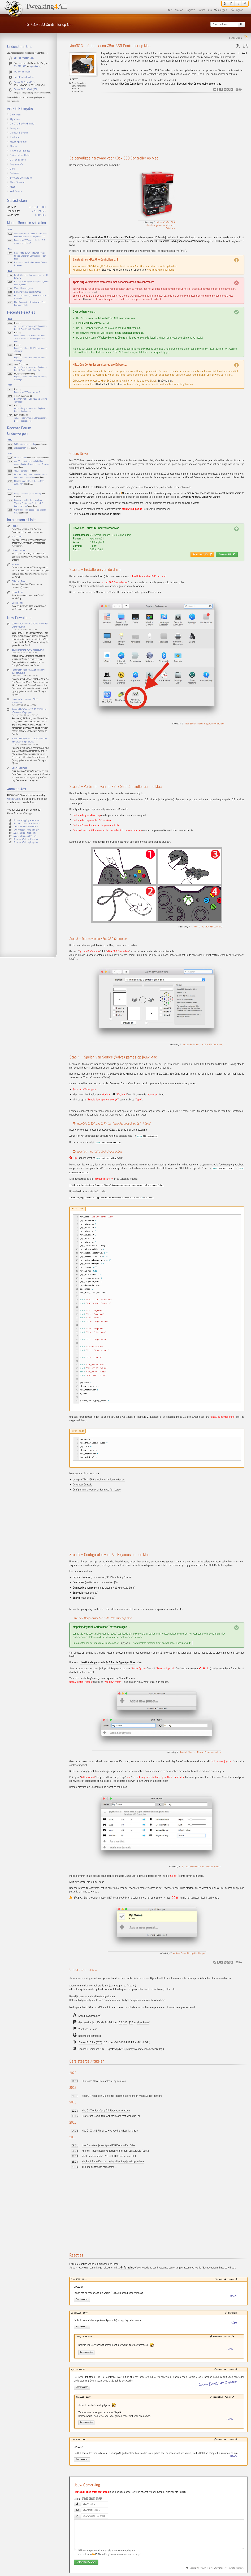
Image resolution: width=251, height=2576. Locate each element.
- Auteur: (230, 2278)
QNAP (12, 168)
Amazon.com (13, 799)
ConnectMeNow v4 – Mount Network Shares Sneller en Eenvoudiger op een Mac (30, 256)
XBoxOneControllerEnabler (108, 384)
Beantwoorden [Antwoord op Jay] (82, 2325)
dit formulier (126, 2266)
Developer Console (82, 1483)
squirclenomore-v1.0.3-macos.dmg (28, 649)
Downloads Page (19, 768)
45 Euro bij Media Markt (167, 237)
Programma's (16, 164)
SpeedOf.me (17, 592)
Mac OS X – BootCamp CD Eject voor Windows (106, 2109)
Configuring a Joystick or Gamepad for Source (97, 1488)
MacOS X (75, 88)
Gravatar (217, 2566)
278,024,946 (39, 211)
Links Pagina (17, 602)
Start (169, 10)
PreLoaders (17, 536)
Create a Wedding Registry (26, 839)
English (237, 10)
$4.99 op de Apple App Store (120, 1661)
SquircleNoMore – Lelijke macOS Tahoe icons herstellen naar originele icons (30, 235)
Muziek (13, 146)
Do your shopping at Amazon (26, 820)
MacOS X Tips (77, 91)
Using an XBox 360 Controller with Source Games (99, 1478)
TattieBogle (93, 474)
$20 (131, 2021)
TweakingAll (46, 6)
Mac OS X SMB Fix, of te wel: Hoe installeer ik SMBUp (110, 2129)
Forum (201, 10)
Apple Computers (78, 83)
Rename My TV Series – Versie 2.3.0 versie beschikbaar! (29, 242)
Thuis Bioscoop (17, 182)
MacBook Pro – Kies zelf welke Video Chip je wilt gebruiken (113, 2160)
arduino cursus (20, 457)
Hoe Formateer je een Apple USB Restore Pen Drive (108, 2144)
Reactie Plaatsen (86, 2561)
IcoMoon (15, 564)
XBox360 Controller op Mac (49, 24)
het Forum (180, 2491)
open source (90, 1591)
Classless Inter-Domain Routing (27, 493)
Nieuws (179, 10)
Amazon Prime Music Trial (25, 833)
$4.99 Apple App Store (118, 1576)
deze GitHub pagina (132, 509)
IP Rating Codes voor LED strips (27, 292)
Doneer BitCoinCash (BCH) (92, 2048)
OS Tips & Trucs (18, 159)
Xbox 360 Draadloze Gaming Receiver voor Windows (175, 241)
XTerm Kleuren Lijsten (23, 288)
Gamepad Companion (84, 1586)
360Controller (165, 381)
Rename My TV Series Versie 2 (27, 392)
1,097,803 (40, 215)
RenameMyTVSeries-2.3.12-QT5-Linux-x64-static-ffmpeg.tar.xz (29, 740)
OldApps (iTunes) (19, 581)
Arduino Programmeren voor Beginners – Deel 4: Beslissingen (31, 410)
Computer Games (79, 85)
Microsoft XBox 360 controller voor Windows (110, 237)
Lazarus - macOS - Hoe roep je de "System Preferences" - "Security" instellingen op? (28, 503)
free (154, 251)
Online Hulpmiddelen (20, 155)
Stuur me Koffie (202, 554)
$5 (120, 2021)
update (179, 474)
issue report (90, 292)
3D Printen (15, 114)
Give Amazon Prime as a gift (26, 829)
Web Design (16, 191)
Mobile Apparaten (18, 141)
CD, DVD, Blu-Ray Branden (22, 123)
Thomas (87, 299)
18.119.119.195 (37, 207)
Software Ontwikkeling (21, 177)
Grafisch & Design (19, 132)
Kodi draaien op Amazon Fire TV (179, 57)
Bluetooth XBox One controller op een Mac (199, 84)
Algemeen (15, 119)
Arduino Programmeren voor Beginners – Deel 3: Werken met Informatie (31, 328)
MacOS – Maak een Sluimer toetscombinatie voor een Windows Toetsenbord (122, 2095)
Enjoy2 (76, 1596)
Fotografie (15, 128)
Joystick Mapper (81, 1576)
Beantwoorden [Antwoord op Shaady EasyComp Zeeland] (82, 2385)
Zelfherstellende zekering (25, 444)
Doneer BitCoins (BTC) (90, 2041)
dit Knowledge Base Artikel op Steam (124, 1074)
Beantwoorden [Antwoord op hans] (82, 2298)
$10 (125, 2021)
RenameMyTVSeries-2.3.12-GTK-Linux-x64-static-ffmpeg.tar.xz (29, 711)
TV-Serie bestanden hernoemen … (99, 2166)
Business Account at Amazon (27, 823)
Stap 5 (117, 2411)
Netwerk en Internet (20, 150)
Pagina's (190, 10)
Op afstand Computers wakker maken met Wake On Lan (111, 2115)
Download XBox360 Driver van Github (200, 497)
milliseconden (20, 448)
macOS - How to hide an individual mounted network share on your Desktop (31, 463)
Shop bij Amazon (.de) (89, 2015)
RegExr (15, 526)
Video (12, 186)
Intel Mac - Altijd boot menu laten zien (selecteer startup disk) (30, 476)
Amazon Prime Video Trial (25, 836)
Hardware (14, 137)
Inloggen (220, 10)
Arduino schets (20, 470)
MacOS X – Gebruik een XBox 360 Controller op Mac (110, 46)
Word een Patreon (87, 2028)
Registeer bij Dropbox (89, 2035)
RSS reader (99, 2553)
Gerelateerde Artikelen (87, 2060)
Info (209, 10)
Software (14, 173)
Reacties (76, 2254)
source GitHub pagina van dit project (101, 514)
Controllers (78, 1581)
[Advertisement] (158, 124)
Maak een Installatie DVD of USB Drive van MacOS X (109, 2155)
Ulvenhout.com (18, 550)
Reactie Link (220, 2278)
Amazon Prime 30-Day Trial (26, 826)
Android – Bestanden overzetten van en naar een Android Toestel (115, 2149)
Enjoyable (78, 1591)
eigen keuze (143, 2021)
